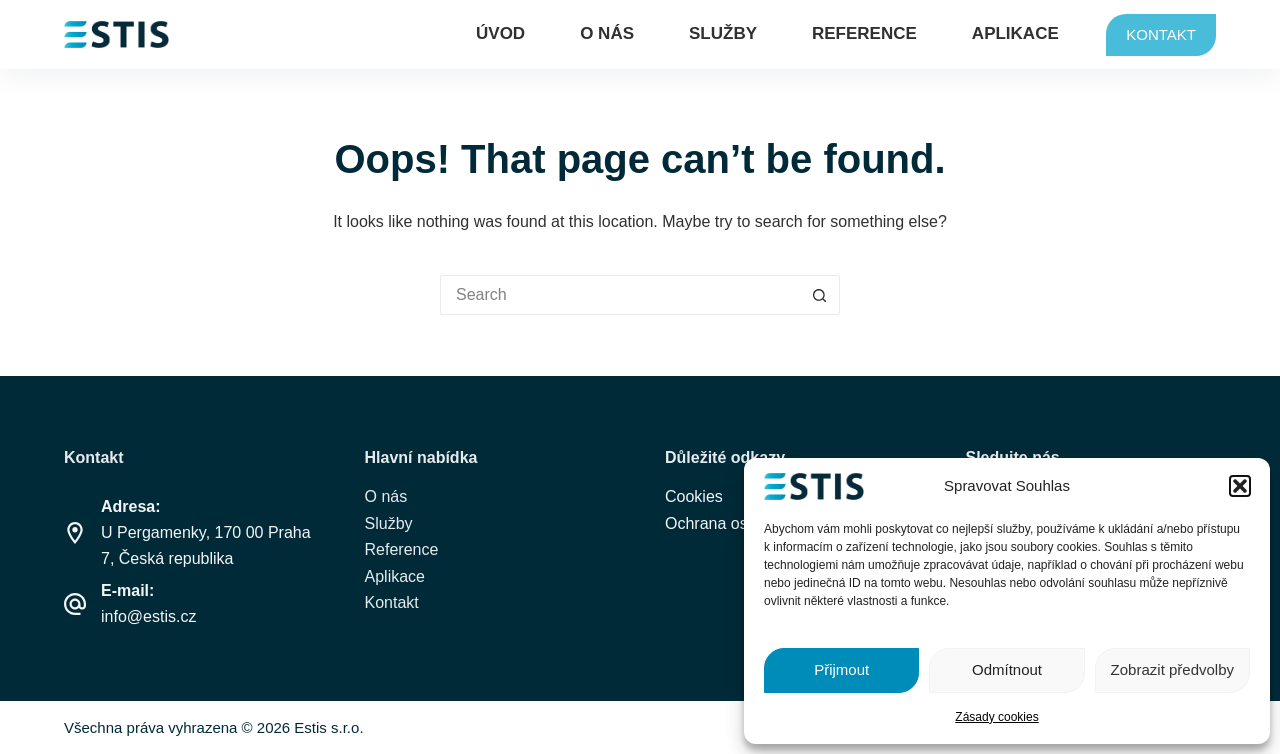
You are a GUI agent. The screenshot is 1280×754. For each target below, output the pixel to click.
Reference (864, 33)
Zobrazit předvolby (1172, 669)
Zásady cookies (996, 717)
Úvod (500, 33)
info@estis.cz (148, 616)
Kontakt (392, 602)
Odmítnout (1007, 669)
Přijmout (841, 669)
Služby (723, 33)
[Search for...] (620, 295)
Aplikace (1015, 33)
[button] (1240, 486)
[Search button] (820, 295)
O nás (607, 33)
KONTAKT (1161, 34)
